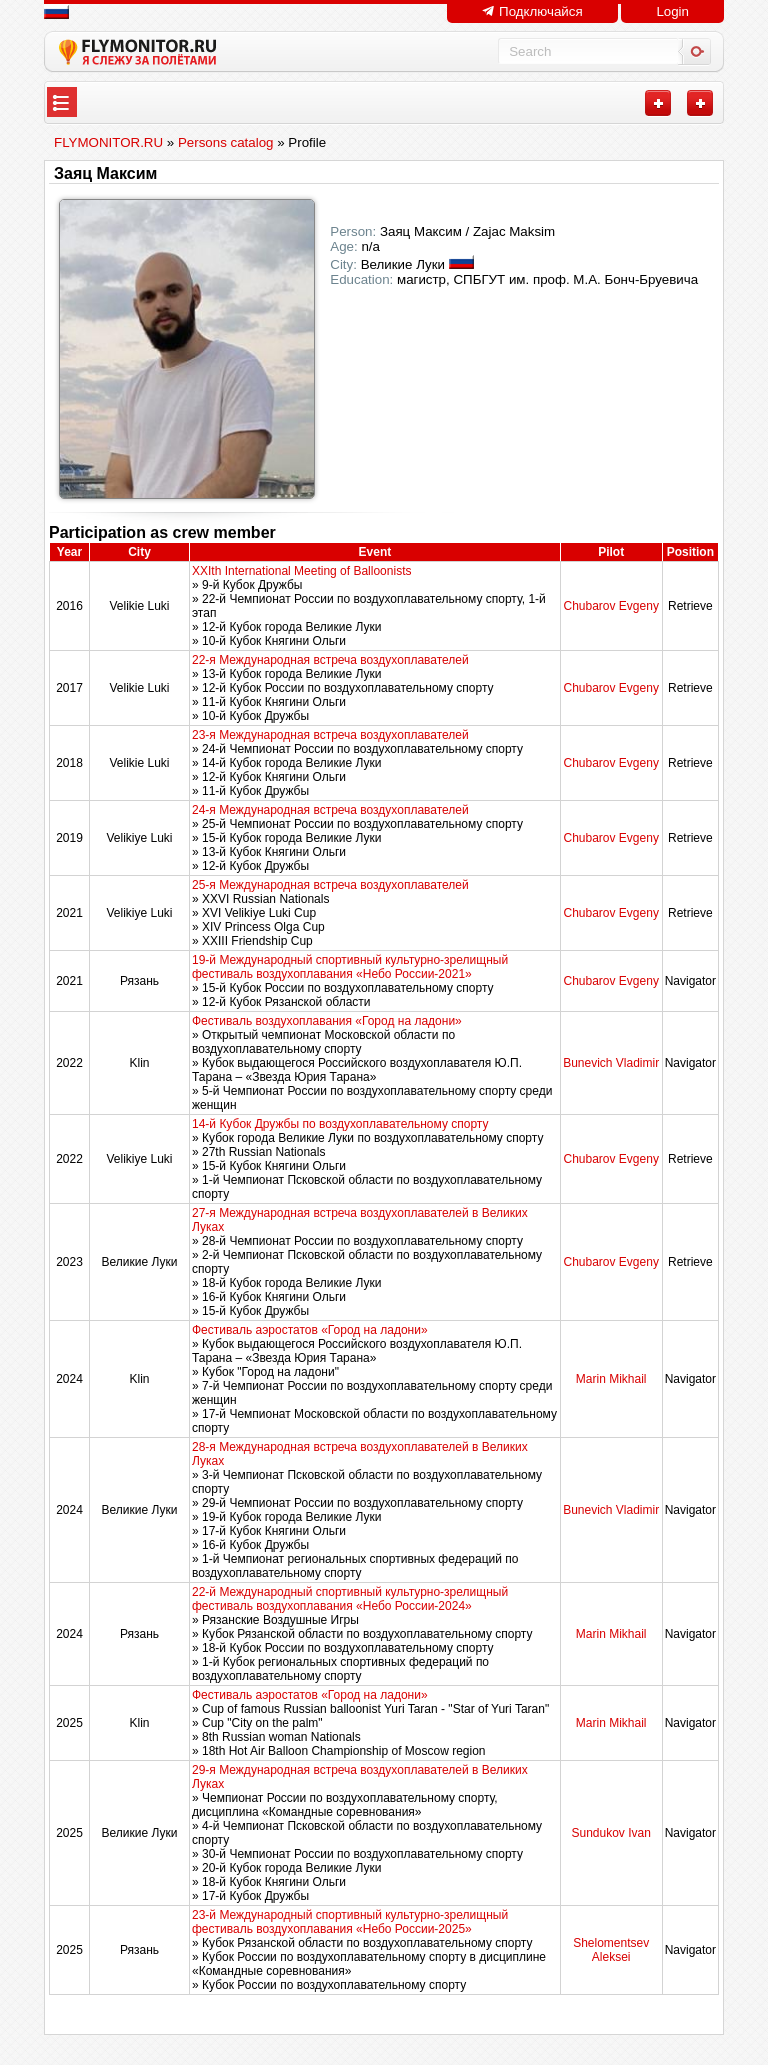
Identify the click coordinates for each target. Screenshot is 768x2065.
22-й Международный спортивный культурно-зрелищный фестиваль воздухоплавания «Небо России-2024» (350, 1599)
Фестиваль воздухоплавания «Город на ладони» (327, 1021)
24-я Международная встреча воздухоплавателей (330, 810)
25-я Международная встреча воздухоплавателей (330, 885)
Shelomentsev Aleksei (611, 1950)
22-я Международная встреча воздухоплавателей (330, 660)
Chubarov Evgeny (610, 606)
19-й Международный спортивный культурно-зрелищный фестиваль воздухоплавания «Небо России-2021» (350, 967)
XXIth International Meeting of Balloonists (301, 571)
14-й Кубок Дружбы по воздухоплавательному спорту (340, 1124)
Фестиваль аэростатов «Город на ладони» (310, 1330)
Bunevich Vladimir (611, 1063)
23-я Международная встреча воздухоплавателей (330, 735)
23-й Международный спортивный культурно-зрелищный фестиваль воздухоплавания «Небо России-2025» (350, 1922)
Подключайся (532, 11)
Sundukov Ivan (610, 1833)
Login (672, 11)
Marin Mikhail (611, 1379)
